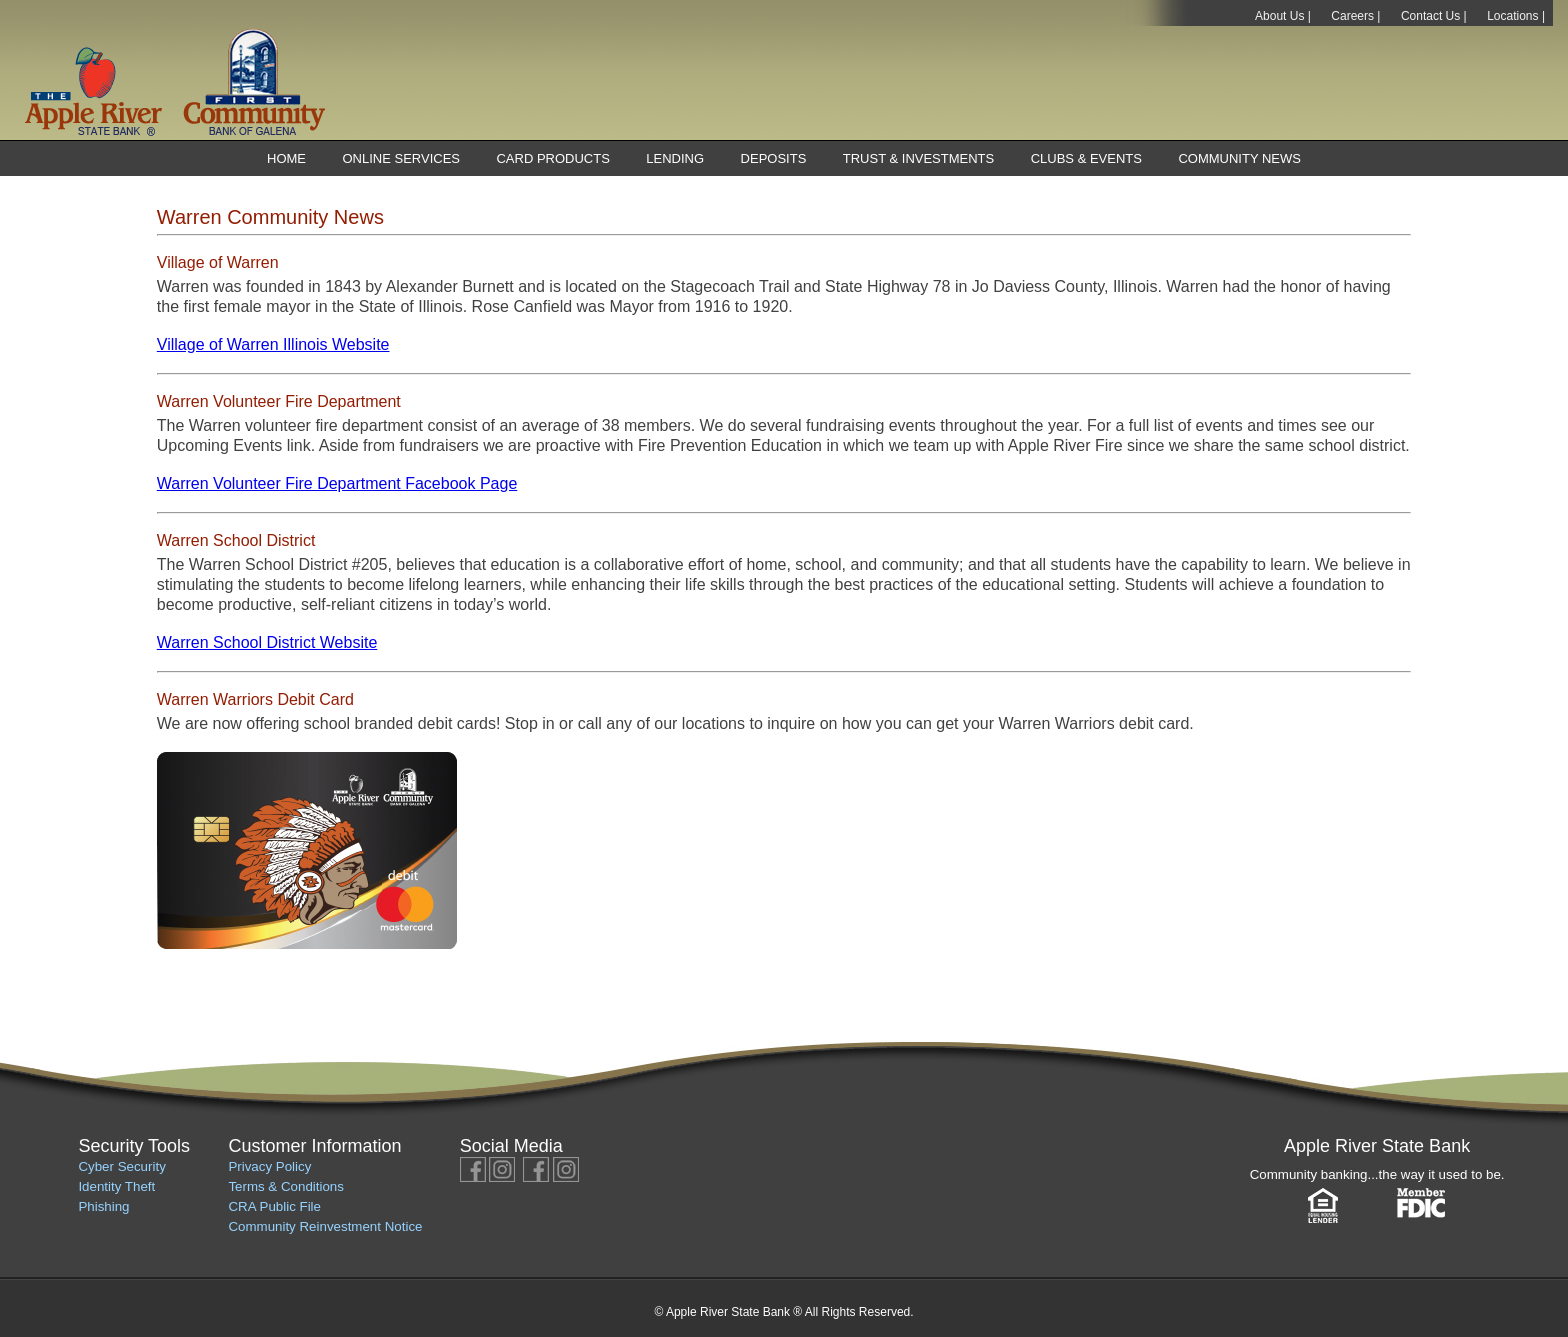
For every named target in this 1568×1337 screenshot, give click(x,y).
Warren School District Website (267, 642)
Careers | (1355, 16)
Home (286, 158)
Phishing (103, 1206)
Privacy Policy (269, 1166)
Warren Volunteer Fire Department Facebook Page (337, 483)
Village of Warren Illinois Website (273, 344)
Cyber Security (121, 1166)
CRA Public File (274, 1206)
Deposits (774, 158)
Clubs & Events (1086, 158)
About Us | (1283, 16)
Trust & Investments (918, 158)
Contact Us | (1434, 16)
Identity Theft (116, 1186)
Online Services (401, 158)
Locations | (1516, 16)
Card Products (552, 158)
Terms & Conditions (286, 1186)
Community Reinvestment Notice (325, 1226)
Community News (1239, 158)
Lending (675, 158)
